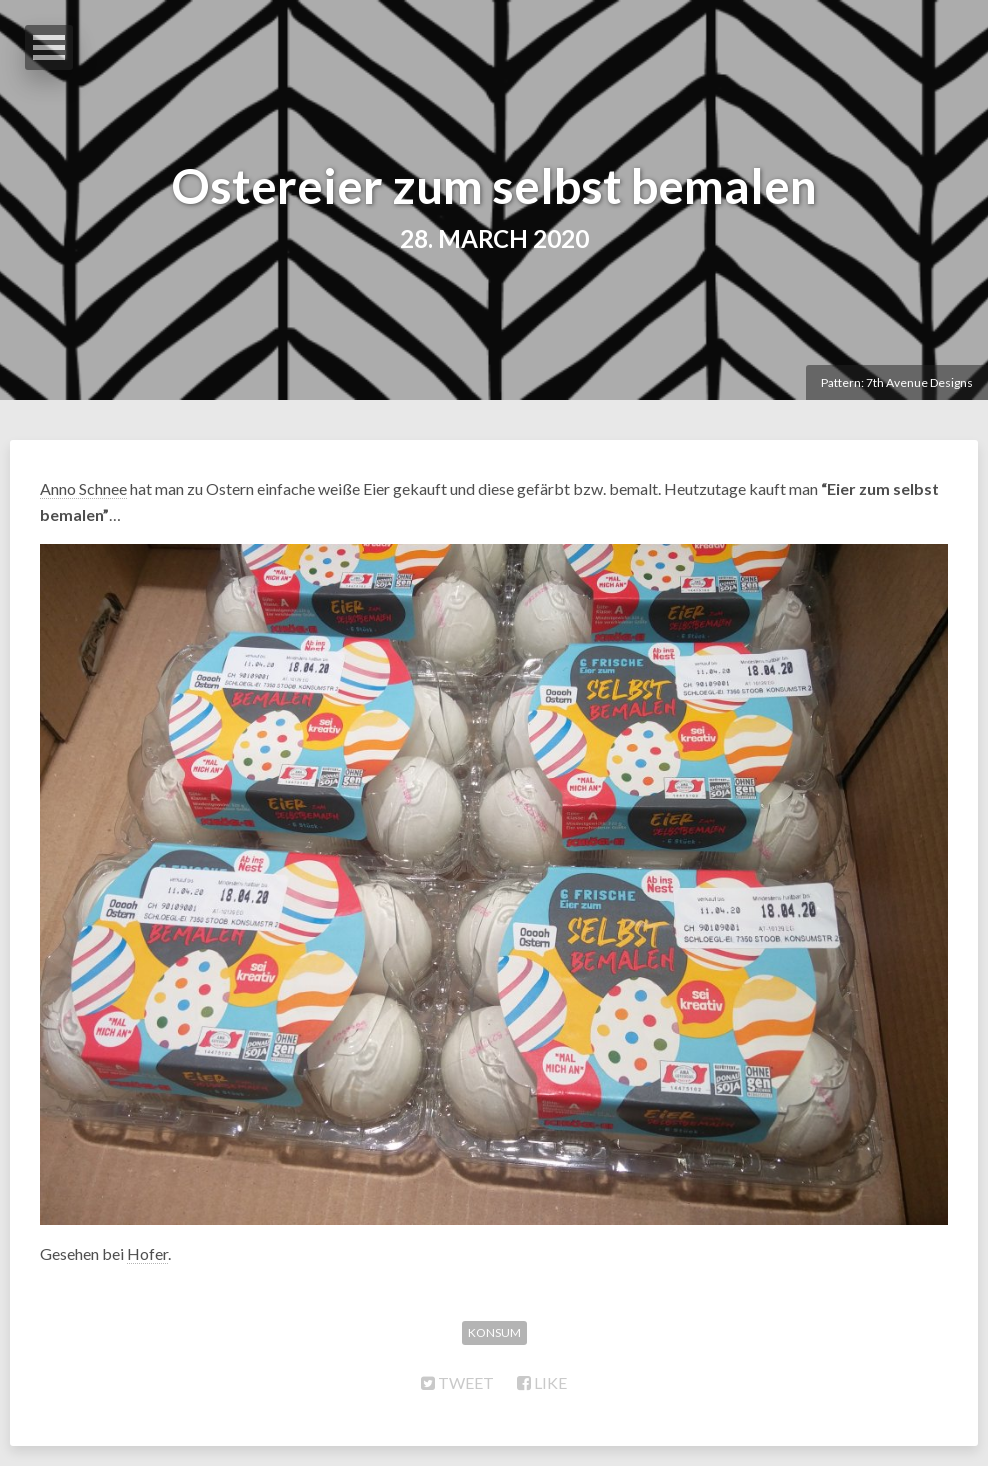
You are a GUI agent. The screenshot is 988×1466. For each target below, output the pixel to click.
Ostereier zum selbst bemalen (494, 185)
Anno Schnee (83, 488)
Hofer (147, 1253)
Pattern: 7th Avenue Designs (897, 382)
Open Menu (49, 47)
